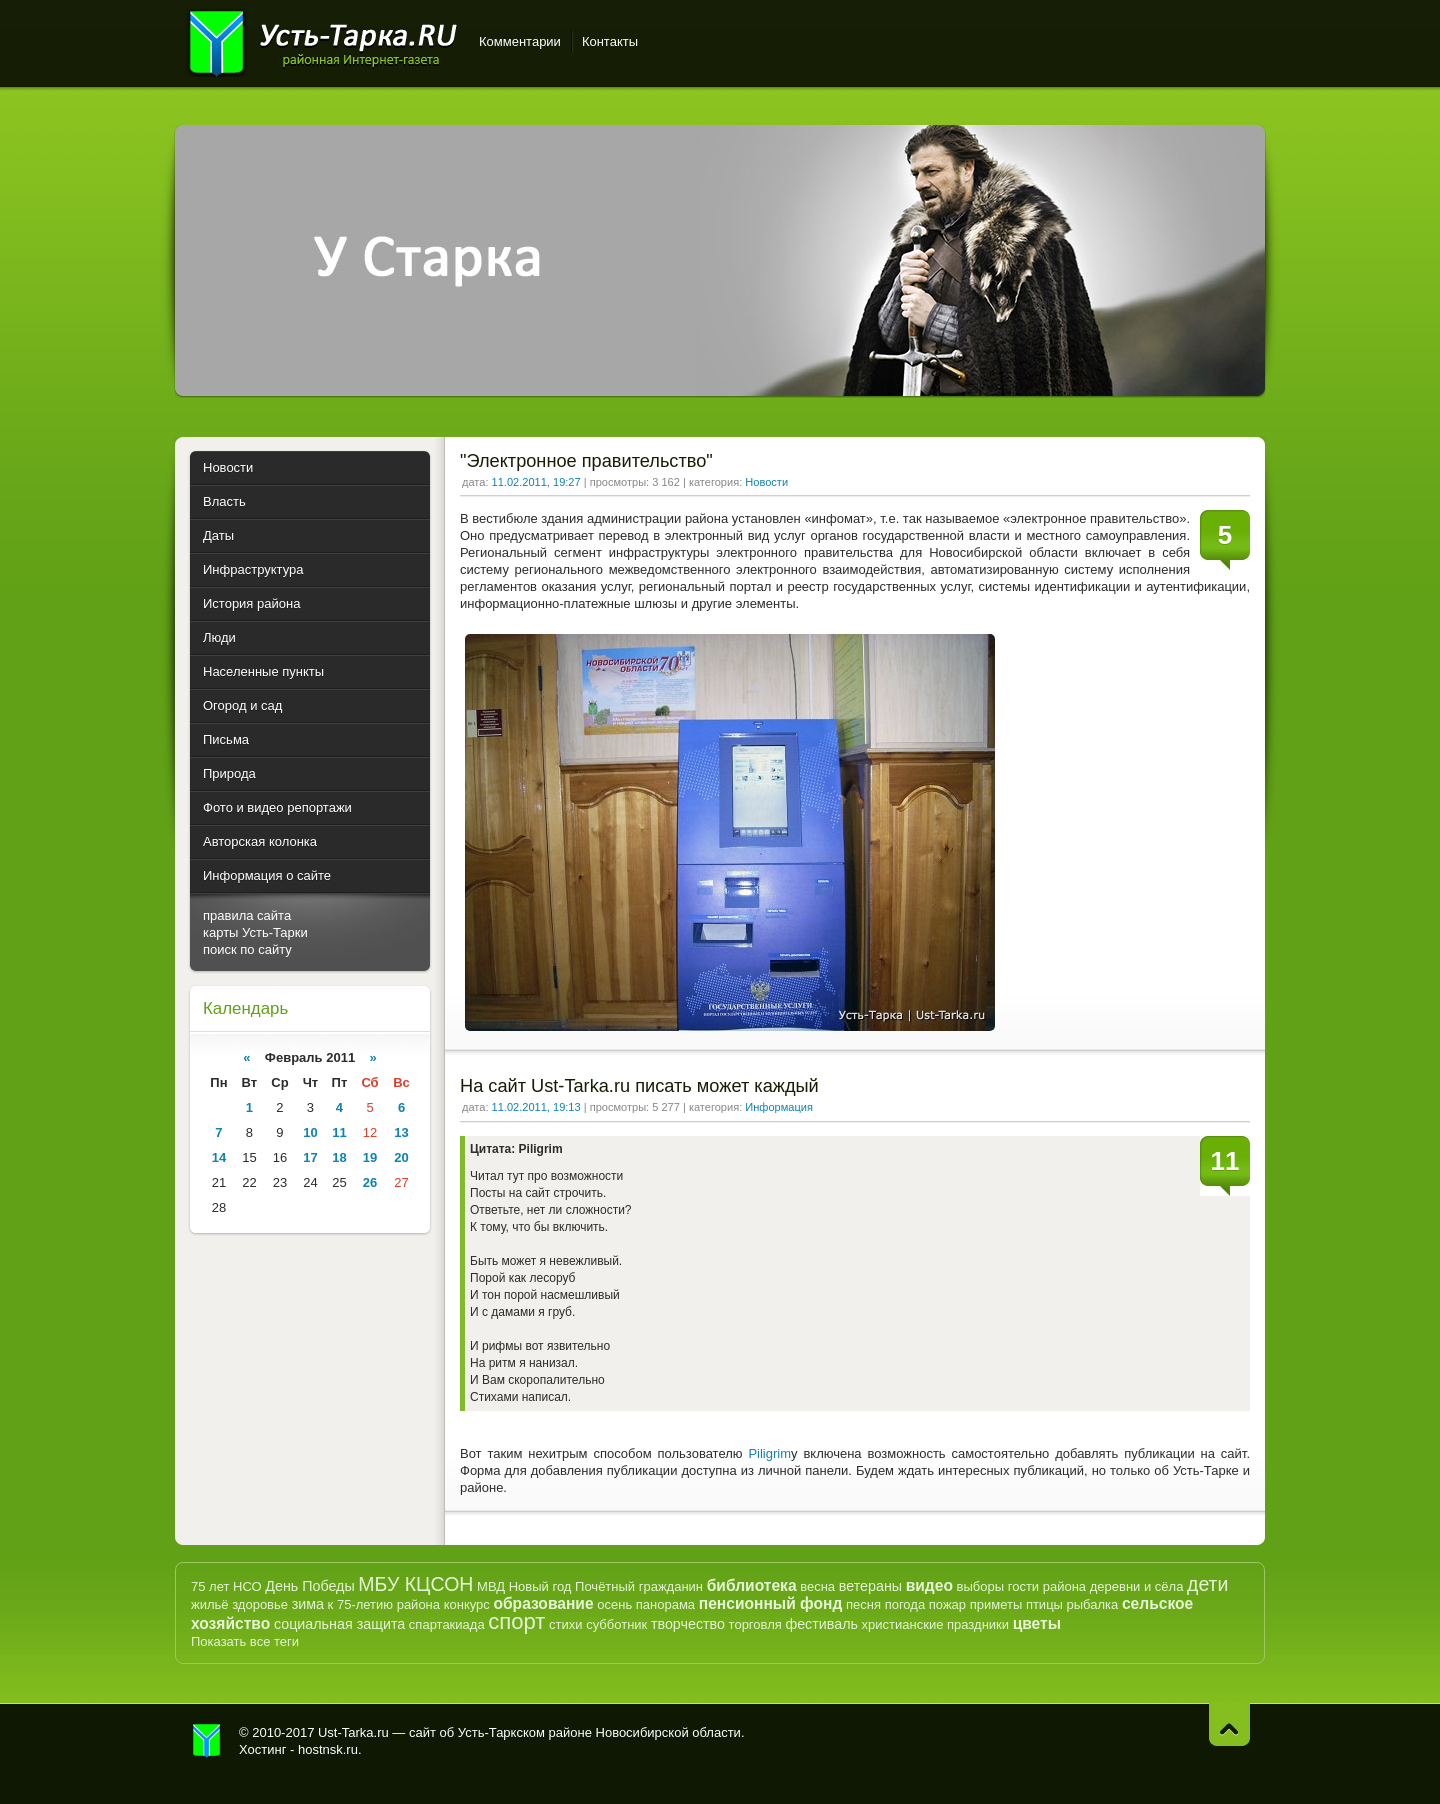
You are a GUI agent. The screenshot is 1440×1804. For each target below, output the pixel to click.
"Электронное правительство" (586, 461)
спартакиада (447, 1624)
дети (1207, 1584)
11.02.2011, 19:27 (536, 482)
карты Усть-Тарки (255, 932)
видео (929, 1585)
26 (370, 1182)
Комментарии (520, 41)
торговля (755, 1624)
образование (543, 1603)
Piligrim (769, 1453)
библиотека (752, 1585)
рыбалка (1093, 1604)
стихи (565, 1624)
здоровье (260, 1604)
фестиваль (821, 1624)
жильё (210, 1604)
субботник (616, 1624)
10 (310, 1132)
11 (339, 1132)
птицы (1044, 1604)
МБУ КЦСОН (415, 1584)
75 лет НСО (226, 1586)
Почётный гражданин (639, 1586)
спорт (516, 1621)
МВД (491, 1586)
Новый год (540, 1586)
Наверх (1229, 1724)
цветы (1037, 1623)
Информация (779, 1107)
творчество (688, 1624)
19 (370, 1157)
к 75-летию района (384, 1604)
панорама (665, 1604)
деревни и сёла (1137, 1586)
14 (219, 1157)
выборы (981, 1586)
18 (339, 1157)
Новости (766, 482)
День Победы (309, 1586)
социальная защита (339, 1624)
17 (310, 1157)
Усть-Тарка (322, 40)
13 (401, 1132)
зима (308, 1604)
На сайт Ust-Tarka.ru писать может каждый (639, 1086)
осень (614, 1604)
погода (905, 1604)
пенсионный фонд (771, 1603)
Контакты (610, 41)
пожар (947, 1604)
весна (817, 1586)
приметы (996, 1604)
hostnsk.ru (328, 1749)
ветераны (870, 1586)
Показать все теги (245, 1641)
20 (401, 1157)
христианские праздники (935, 1624)
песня (863, 1604)
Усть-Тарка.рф (207, 1741)
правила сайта (247, 915)
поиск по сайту (247, 949)
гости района (1047, 1586)
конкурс (467, 1604)
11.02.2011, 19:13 (536, 1107)
